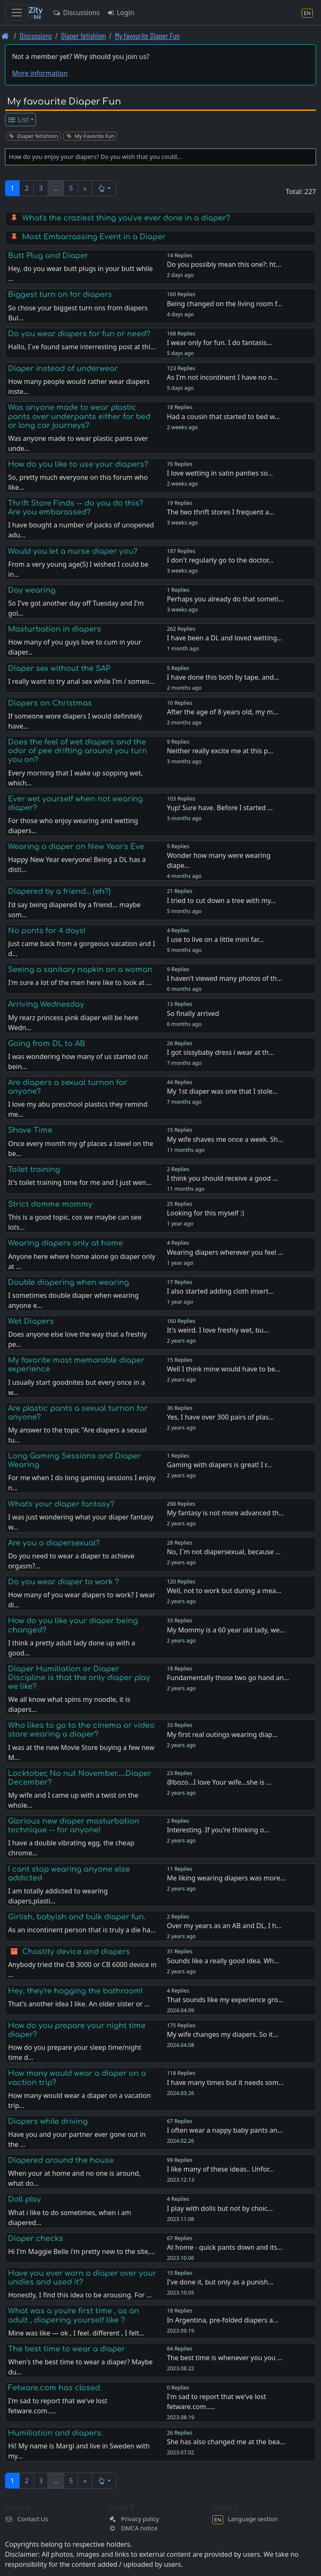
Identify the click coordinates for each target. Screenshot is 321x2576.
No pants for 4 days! (47, 930)
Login (120, 12)
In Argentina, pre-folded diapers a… (222, 2320)
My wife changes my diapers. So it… (222, 2034)
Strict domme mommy (50, 1204)
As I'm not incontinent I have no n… (222, 377)
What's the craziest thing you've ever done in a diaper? (126, 218)
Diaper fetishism (83, 36)
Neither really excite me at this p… (220, 750)
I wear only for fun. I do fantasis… (219, 342)
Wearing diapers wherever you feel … (225, 1252)
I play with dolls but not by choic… (220, 2208)
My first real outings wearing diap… (222, 1734)
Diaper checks (35, 2238)
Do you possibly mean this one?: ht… (224, 264)
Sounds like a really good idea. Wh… (223, 1960)
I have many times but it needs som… (225, 2082)
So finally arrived (193, 1013)
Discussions (76, 12)
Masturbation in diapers (54, 629)
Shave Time (30, 1130)
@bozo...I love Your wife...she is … (219, 1782)
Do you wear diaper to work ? (63, 1582)
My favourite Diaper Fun (147, 36)
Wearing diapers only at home (65, 1243)
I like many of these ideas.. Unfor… (220, 2169)
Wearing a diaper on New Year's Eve (76, 846)
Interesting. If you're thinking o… (218, 1829)
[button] (104, 188)
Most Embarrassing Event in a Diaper (94, 237)
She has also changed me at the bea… (226, 2441)
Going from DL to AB (46, 1043)
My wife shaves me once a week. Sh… (225, 1139)
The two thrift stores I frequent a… (220, 512)
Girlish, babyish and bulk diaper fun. (76, 1917)
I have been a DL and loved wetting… (224, 637)
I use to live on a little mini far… (215, 939)
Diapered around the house (61, 2160)
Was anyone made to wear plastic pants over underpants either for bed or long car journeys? (79, 416)
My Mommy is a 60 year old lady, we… (226, 1630)
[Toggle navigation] (16, 12)
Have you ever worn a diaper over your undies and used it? (82, 2277)
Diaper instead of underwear (63, 368)
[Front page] (5, 36)
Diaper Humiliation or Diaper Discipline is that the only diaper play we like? (79, 1678)
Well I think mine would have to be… (223, 1369)
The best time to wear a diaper (66, 2349)
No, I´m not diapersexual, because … (223, 1551)
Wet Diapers (31, 1321)
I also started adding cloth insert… (220, 1291)
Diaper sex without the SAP (59, 668)
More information (40, 73)
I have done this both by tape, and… (223, 677)
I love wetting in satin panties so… (220, 473)
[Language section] (307, 12)
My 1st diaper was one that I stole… (222, 1091)
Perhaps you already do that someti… (225, 599)
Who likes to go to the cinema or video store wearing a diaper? (81, 1729)
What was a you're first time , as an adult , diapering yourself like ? (73, 2315)
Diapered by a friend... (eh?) (59, 891)
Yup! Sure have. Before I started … (220, 807)
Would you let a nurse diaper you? (73, 551)
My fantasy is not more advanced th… (225, 1512)
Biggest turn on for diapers (60, 294)
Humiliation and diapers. (55, 2433)
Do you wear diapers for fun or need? (79, 334)
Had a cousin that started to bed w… (223, 416)
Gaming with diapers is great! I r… (219, 1464)
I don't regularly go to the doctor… (220, 560)
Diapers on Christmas (50, 703)
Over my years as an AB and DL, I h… (224, 1925)
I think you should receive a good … (222, 1178)
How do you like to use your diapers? (78, 464)
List (18, 119)
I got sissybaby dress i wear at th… (220, 1052)
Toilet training (34, 1169)
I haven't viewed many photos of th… (224, 978)
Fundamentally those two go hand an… (228, 1677)
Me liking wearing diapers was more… (226, 1878)
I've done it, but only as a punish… (220, 2282)
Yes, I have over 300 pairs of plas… (220, 1417)
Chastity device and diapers (76, 1951)
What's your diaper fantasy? (61, 1504)
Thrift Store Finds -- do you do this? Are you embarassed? (75, 507)
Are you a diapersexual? (54, 1543)
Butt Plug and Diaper (48, 255)
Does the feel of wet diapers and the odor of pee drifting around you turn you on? (77, 751)
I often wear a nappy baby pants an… (225, 2130)
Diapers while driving (48, 2121)
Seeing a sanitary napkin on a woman (80, 969)
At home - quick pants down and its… (225, 2247)
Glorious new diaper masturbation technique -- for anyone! (73, 1825)
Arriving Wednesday (46, 1004)
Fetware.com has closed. (55, 2388)
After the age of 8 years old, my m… (222, 711)
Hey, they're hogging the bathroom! (75, 1991)
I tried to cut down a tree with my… (221, 900)
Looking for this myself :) (205, 1213)
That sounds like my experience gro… (225, 1999)
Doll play (24, 2199)
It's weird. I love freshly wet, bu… (218, 1330)
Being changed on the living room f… (224, 303)
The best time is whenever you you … (225, 2357)
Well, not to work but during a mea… (224, 1590)
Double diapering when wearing (68, 1282)
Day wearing (32, 590)
